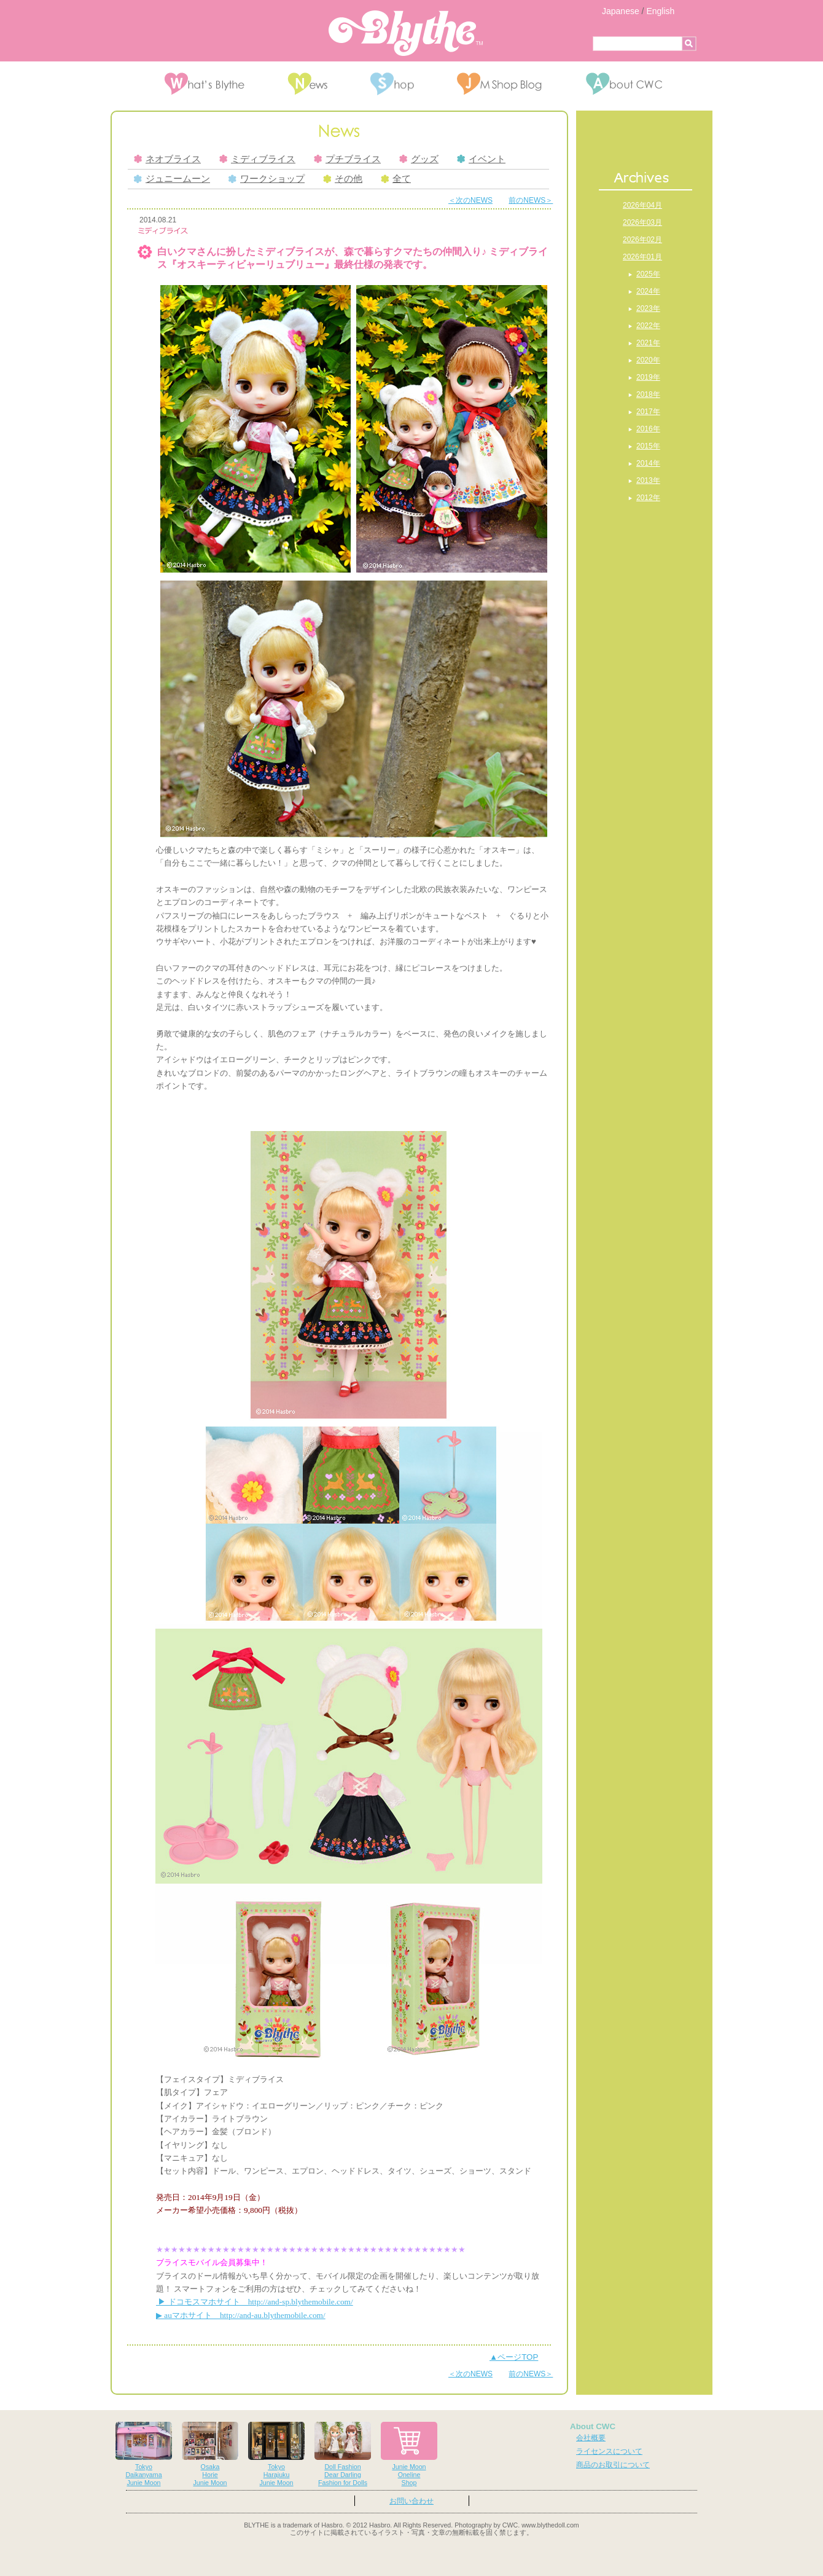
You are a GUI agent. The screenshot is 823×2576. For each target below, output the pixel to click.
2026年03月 (642, 222)
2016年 (648, 429)
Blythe (406, 33)
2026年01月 (642, 257)
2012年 (648, 497)
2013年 (648, 480)
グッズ (419, 159)
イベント (481, 159)
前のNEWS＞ (531, 200)
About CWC (592, 2426)
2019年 (648, 377)
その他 (342, 179)
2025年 (648, 274)
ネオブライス (167, 159)
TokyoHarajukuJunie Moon (276, 2454)
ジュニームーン (172, 179)
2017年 (648, 411)
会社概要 (591, 2437)
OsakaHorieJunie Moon (210, 2454)
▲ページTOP (514, 2357)
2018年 (648, 394)
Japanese (620, 11)
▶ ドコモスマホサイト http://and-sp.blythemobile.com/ (254, 2301)
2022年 (648, 325)
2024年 (648, 291)
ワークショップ (266, 179)
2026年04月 (642, 205)
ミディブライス (257, 159)
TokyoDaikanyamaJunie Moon (143, 2454)
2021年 (648, 343)
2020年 (648, 360)
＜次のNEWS (470, 200)
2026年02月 (642, 239)
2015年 (648, 446)
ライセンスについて (609, 2451)
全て (396, 179)
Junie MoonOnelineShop (409, 2454)
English (660, 11)
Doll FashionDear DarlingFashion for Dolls (342, 2454)
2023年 (648, 308)
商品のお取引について (613, 2465)
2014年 (648, 463)
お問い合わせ (411, 2501)
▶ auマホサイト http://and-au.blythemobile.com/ (241, 2315)
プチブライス (347, 159)
